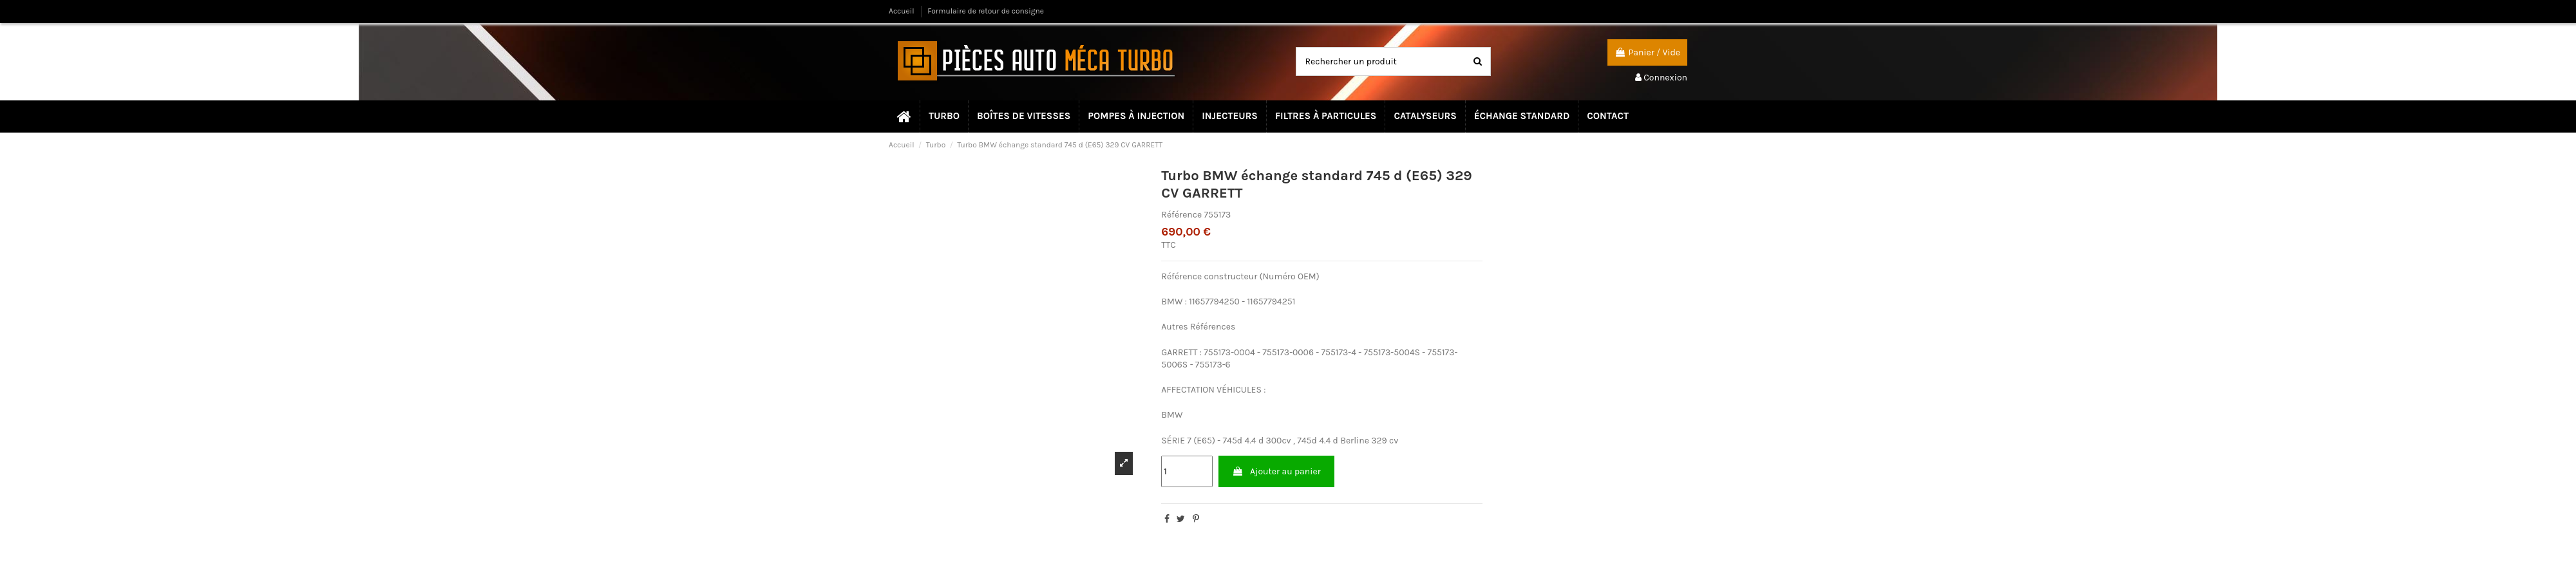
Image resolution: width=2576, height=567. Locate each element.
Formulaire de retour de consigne (985, 10)
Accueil (902, 10)
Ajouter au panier (1276, 471)
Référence (1181, 214)
